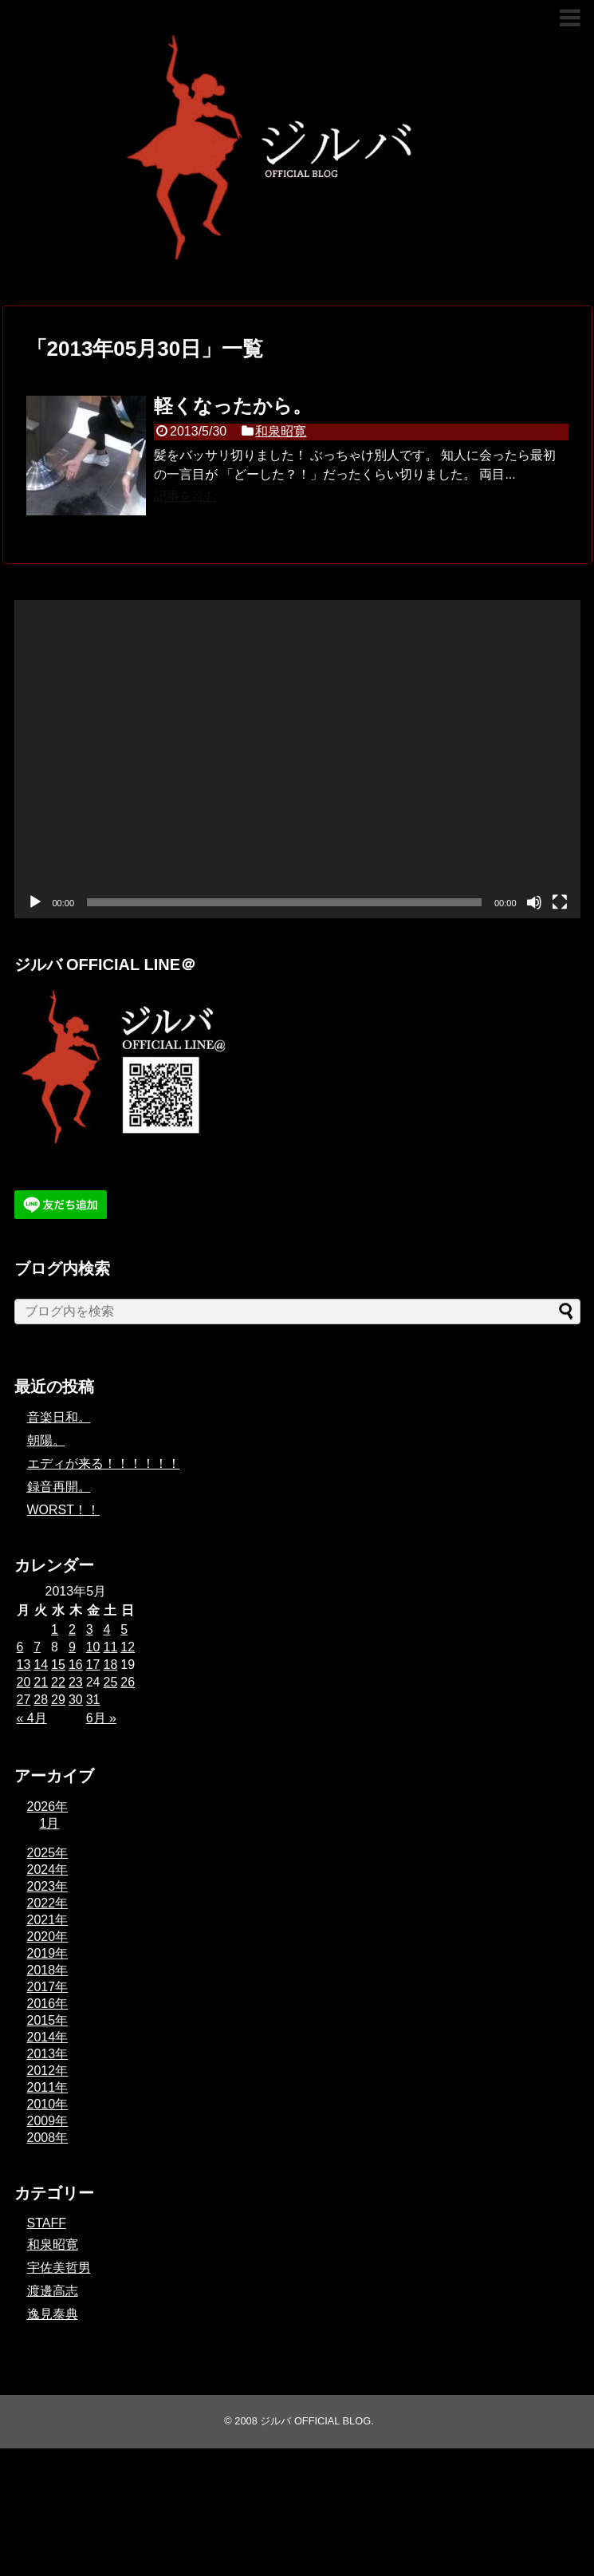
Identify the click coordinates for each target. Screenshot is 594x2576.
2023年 (48, 1886)
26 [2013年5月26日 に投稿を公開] (127, 1682)
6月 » (101, 1718)
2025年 (48, 1853)
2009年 (48, 2121)
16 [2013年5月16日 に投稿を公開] (76, 1664)
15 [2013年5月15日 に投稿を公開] (58, 1664)
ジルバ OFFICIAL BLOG (315, 2421)
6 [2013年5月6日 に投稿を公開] (20, 1647)
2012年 (48, 2070)
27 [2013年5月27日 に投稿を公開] (24, 1699)
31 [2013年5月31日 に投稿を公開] (93, 1699)
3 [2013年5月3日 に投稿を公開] (89, 1629)
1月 (50, 1823)
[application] (297, 759)
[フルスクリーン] (560, 902)
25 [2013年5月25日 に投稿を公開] (110, 1682)
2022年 (48, 1903)
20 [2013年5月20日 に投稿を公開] (24, 1682)
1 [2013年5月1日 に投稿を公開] (54, 1629)
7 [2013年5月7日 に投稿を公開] (37, 1647)
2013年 (48, 2054)
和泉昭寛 (280, 431)
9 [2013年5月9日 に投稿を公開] (72, 1647)
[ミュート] (534, 902)
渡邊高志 (52, 2291)
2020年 (48, 1936)
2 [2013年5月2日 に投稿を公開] (72, 1629)
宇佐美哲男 (59, 2267)
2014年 (48, 2037)
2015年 (48, 2020)
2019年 (48, 1953)
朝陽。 (46, 1440)
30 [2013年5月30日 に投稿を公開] (76, 1699)
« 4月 (32, 1718)
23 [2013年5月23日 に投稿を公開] (76, 1682)
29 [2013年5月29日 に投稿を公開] (58, 1699)
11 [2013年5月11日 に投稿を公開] (110, 1647)
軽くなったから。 (233, 405)
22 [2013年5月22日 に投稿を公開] (58, 1682)
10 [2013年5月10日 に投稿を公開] (93, 1647)
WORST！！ (63, 1510)
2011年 (48, 2087)
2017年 (48, 1987)
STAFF (46, 2223)
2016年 (48, 2003)
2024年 (48, 1869)
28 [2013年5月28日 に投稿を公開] (40, 1699)
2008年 (48, 2137)
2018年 (48, 1970)
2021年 (48, 1920)
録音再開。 (59, 1486)
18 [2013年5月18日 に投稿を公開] (110, 1664)
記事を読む (186, 496)
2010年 (48, 2104)
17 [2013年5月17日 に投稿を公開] (93, 1664)
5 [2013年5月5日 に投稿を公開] (124, 1629)
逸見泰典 (52, 2314)
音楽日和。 (59, 1417)
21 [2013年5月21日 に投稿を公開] (40, 1682)
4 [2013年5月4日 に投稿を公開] (106, 1629)
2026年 (48, 1806)
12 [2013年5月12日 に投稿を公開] (127, 1647)
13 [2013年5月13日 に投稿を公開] (24, 1664)
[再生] (35, 902)
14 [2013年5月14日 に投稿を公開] (40, 1664)
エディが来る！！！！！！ (103, 1463)
